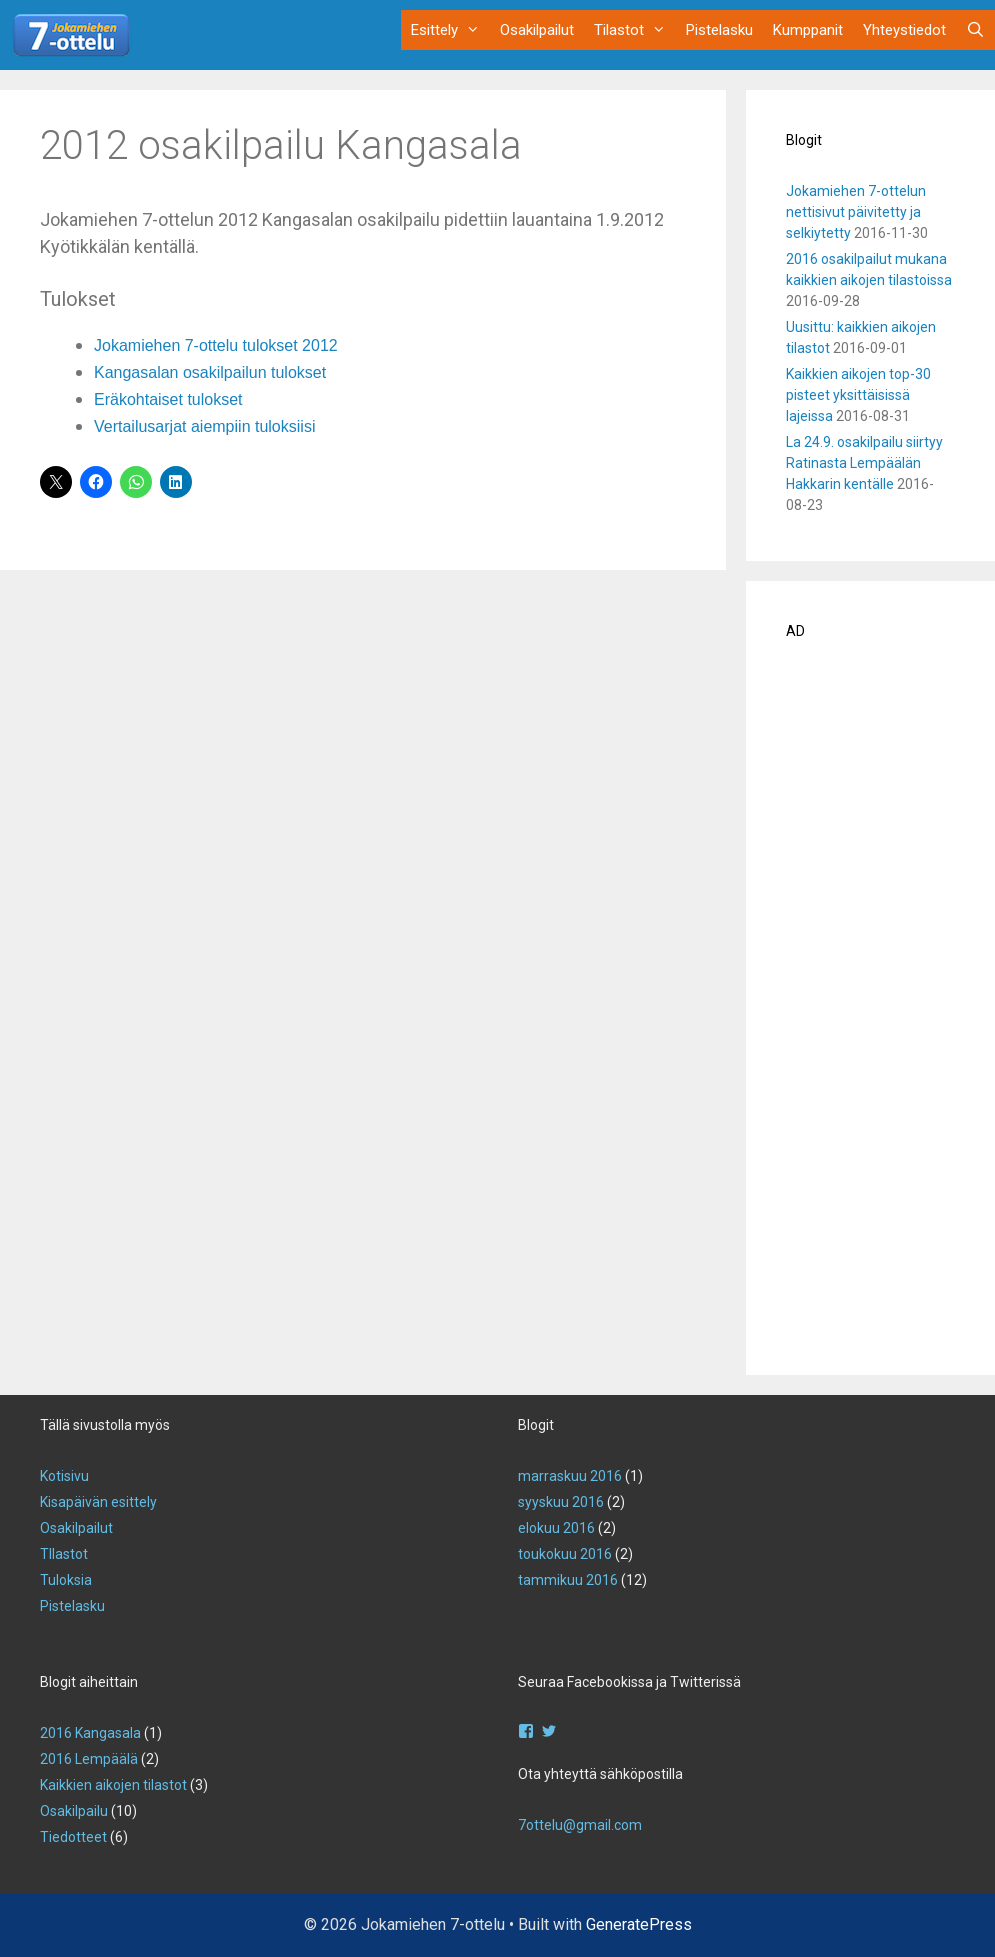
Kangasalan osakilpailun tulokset (210, 372)
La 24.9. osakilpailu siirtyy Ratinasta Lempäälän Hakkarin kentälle (864, 463)
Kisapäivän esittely (98, 1502)
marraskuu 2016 (570, 1476)
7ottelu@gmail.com (580, 1825)
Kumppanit (808, 30)
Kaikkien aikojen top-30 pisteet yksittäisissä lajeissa (858, 395)
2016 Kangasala (90, 1733)
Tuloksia (66, 1580)
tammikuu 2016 (568, 1580)
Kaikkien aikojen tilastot (113, 1785)
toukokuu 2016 (565, 1554)
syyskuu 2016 (561, 1502)
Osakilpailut (537, 30)
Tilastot (635, 30)
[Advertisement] (870, 1014)
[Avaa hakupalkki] (975, 30)
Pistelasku (719, 30)
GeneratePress (639, 1924)
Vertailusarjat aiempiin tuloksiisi (204, 426)
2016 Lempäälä (89, 1759)
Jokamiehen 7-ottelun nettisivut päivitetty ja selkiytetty (856, 212)
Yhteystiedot (904, 30)
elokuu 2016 (556, 1528)
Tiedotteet (73, 1837)
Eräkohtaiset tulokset (168, 399)
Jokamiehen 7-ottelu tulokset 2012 (216, 345)
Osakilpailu (74, 1811)
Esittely (450, 30)
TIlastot (64, 1554)
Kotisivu (64, 1476)
